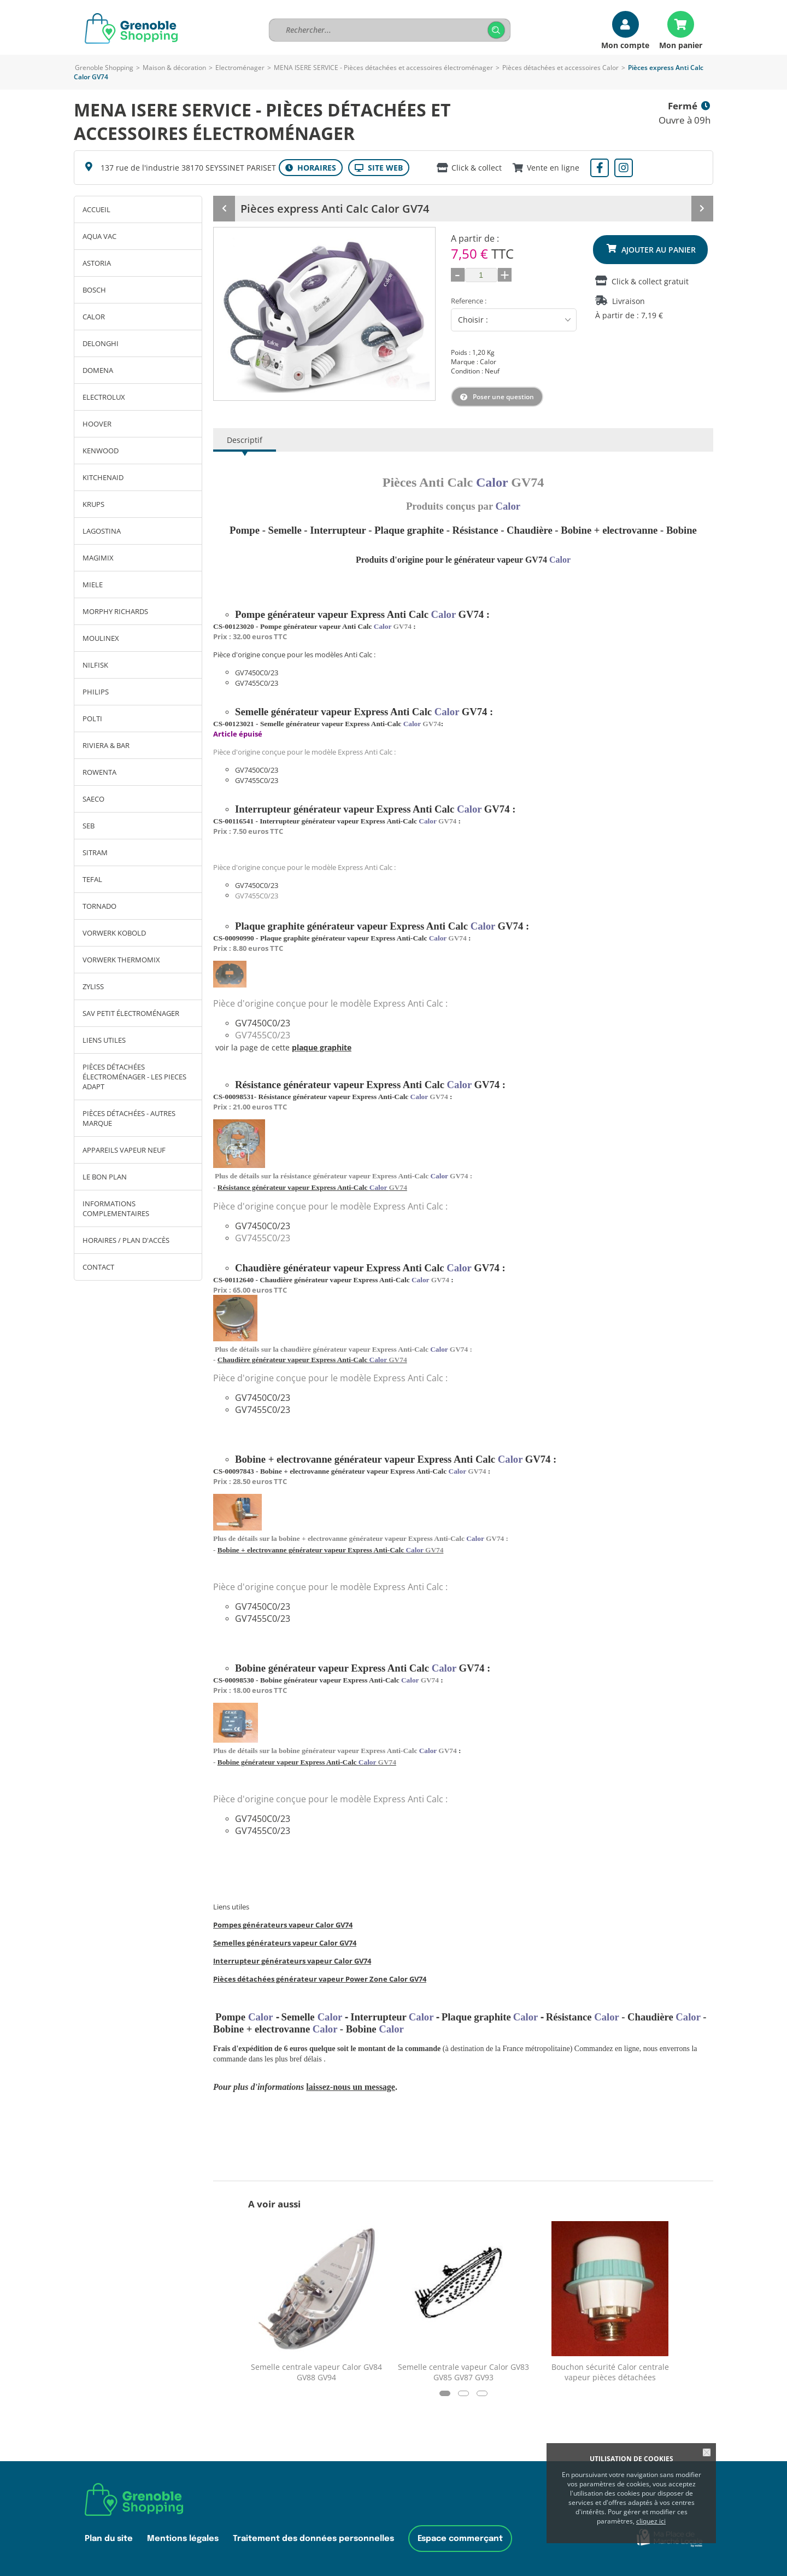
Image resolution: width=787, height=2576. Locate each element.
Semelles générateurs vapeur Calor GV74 (284, 1943)
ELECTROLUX (104, 397)
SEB (89, 826)
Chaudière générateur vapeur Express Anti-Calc (312, 1360)
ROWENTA (99, 772)
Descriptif (244, 440)
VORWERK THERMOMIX (121, 960)
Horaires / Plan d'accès (126, 1240)
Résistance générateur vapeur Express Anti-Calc (312, 1187)
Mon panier (680, 44)
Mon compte (625, 44)
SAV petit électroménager (131, 1013)
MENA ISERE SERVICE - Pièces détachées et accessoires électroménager (383, 67)
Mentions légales (183, 2538)
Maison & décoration (174, 67)
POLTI (92, 718)
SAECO (93, 799)
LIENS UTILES (104, 1040)
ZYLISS (93, 986)
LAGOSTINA (102, 531)
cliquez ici (651, 2521)
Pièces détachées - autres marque (129, 1118)
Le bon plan (105, 1177)
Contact (98, 1267)
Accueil (96, 209)
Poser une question (503, 396)
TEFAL (92, 879)
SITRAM (95, 852)
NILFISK (95, 665)
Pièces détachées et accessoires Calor (560, 67)
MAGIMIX (98, 558)
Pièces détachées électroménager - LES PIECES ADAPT (134, 1076)
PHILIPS (96, 692)
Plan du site (109, 2538)
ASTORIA (97, 263)
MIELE (93, 584)
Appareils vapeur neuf (124, 1150)
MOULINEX (101, 638)
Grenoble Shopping (104, 67)
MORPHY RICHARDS (115, 611)
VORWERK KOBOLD (114, 933)
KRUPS (93, 504)
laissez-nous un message (350, 2087)
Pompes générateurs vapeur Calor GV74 (283, 1925)
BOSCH (94, 290)
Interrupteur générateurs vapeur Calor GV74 (292, 1961)
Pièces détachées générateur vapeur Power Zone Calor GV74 (319, 1979)
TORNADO (99, 906)
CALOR (94, 317)
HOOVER (97, 424)
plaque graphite (321, 1047)
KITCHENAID (103, 477)
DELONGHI (101, 343)
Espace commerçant (460, 2538)
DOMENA (98, 370)
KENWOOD (101, 450)
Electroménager (240, 67)
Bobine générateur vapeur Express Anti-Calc (307, 1762)
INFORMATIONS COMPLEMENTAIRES (116, 1208)
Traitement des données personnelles (313, 2538)
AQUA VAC (99, 236)
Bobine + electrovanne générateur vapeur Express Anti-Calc (331, 1550)
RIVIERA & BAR (106, 745)
